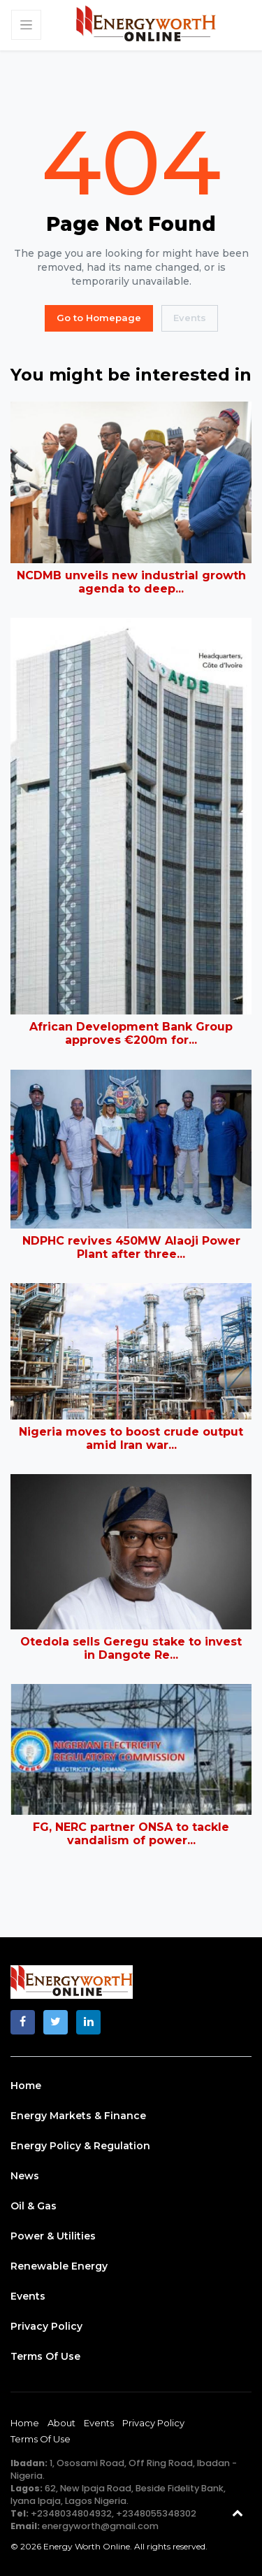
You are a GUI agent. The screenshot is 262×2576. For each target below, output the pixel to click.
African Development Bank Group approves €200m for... (131, 1033)
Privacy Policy (46, 2326)
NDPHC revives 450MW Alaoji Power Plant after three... (131, 1247)
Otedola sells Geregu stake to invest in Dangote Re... (131, 1648)
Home (25, 2085)
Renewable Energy (59, 2266)
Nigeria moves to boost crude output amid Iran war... (131, 1438)
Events (189, 317)
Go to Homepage (99, 317)
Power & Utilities (53, 2236)
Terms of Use (45, 2356)
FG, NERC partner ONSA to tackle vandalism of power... (131, 1833)
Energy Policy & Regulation (80, 2145)
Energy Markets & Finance (78, 2115)
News (24, 2176)
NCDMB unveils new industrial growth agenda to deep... (131, 582)
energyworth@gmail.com (100, 2526)
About (61, 2422)
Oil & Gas (33, 2206)
